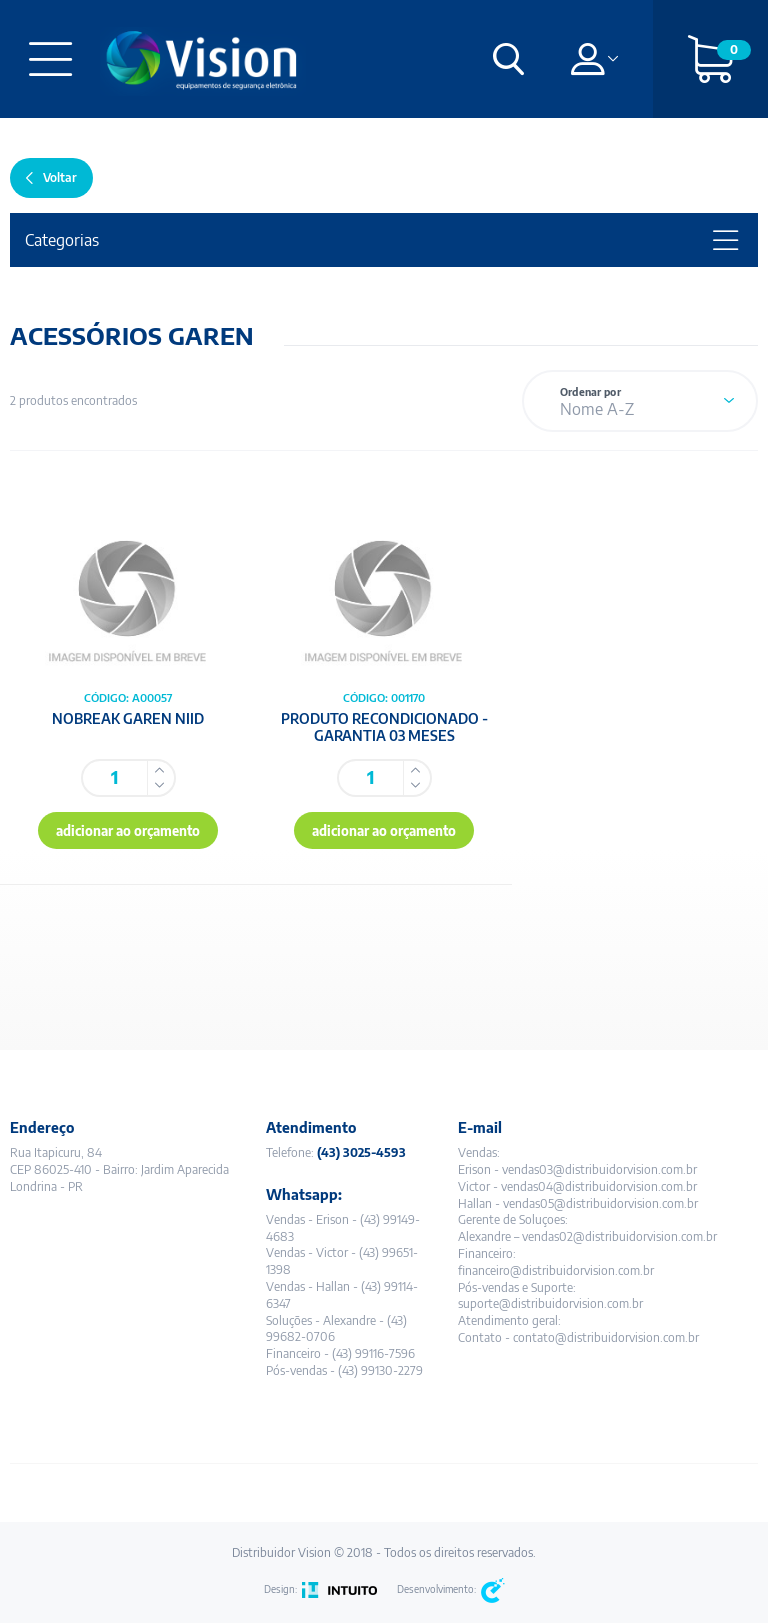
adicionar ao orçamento (128, 831)
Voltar (60, 177)
